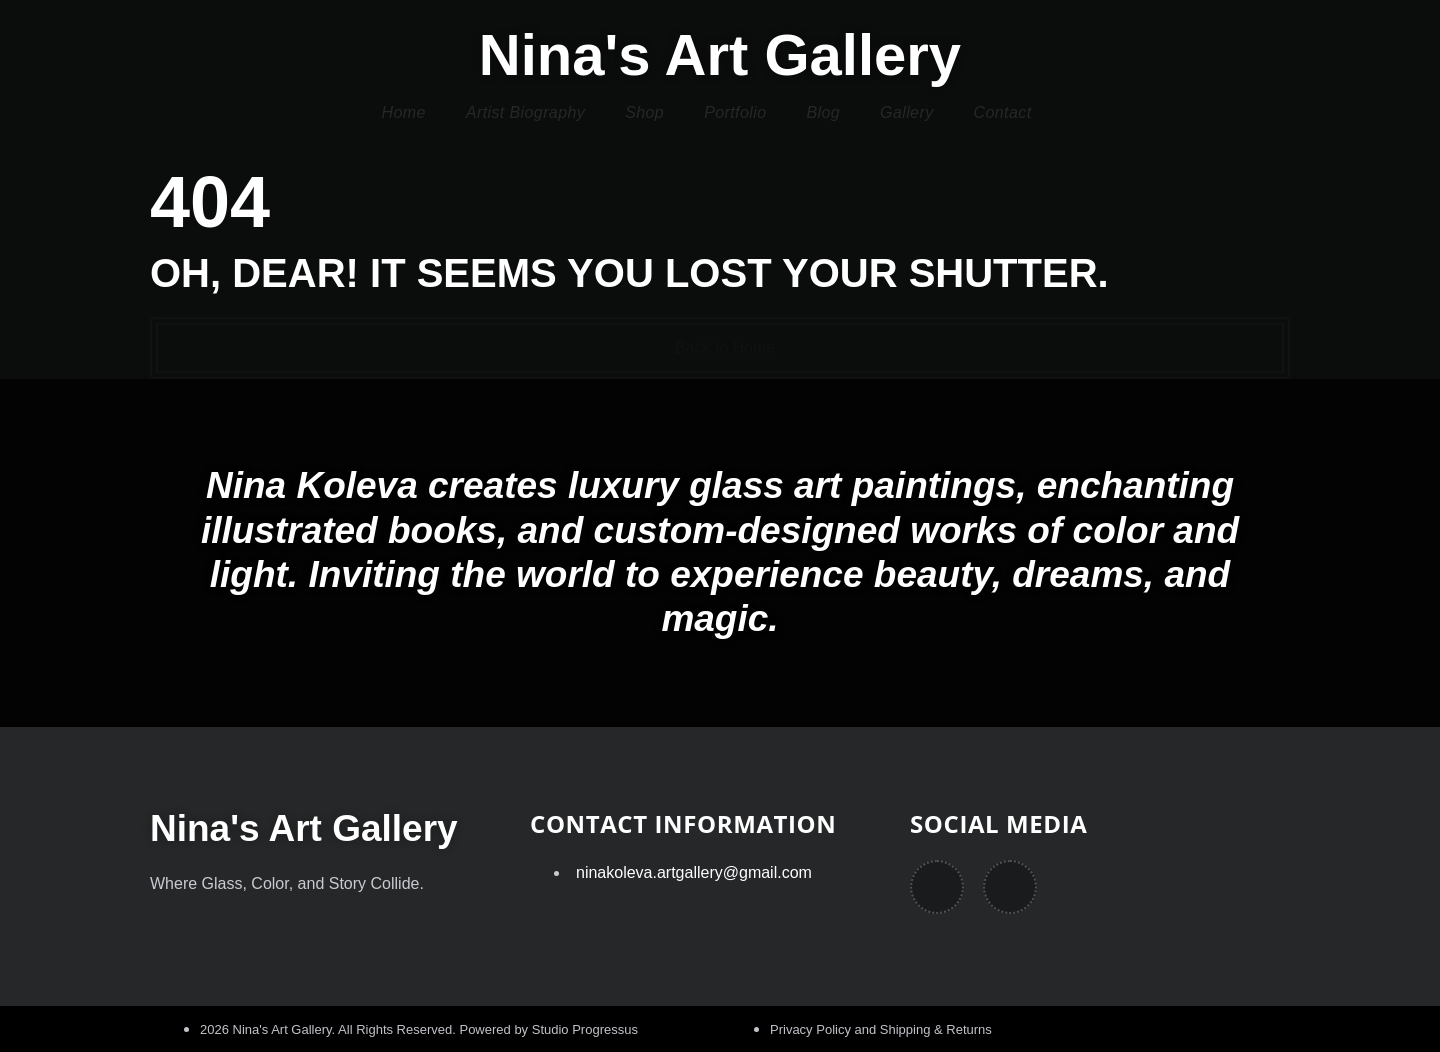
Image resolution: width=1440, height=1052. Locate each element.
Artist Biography (525, 112)
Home (404, 112)
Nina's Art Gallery (720, 54)
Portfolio (735, 112)
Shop (644, 112)
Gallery (906, 112)
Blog (823, 112)
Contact (1003, 112)
